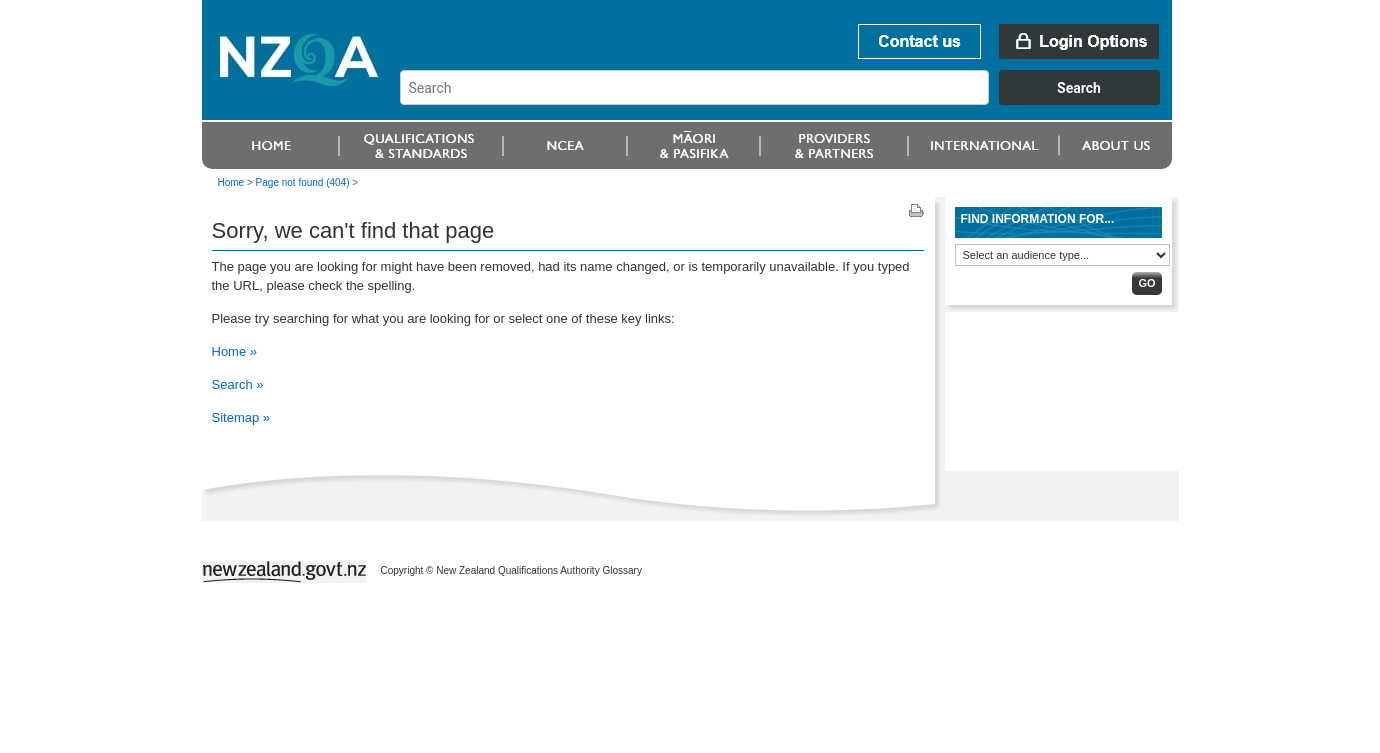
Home (231, 182)
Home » (235, 351)
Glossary (621, 570)
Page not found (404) (303, 182)
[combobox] (789, 100)
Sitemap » (241, 417)
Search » (238, 384)
